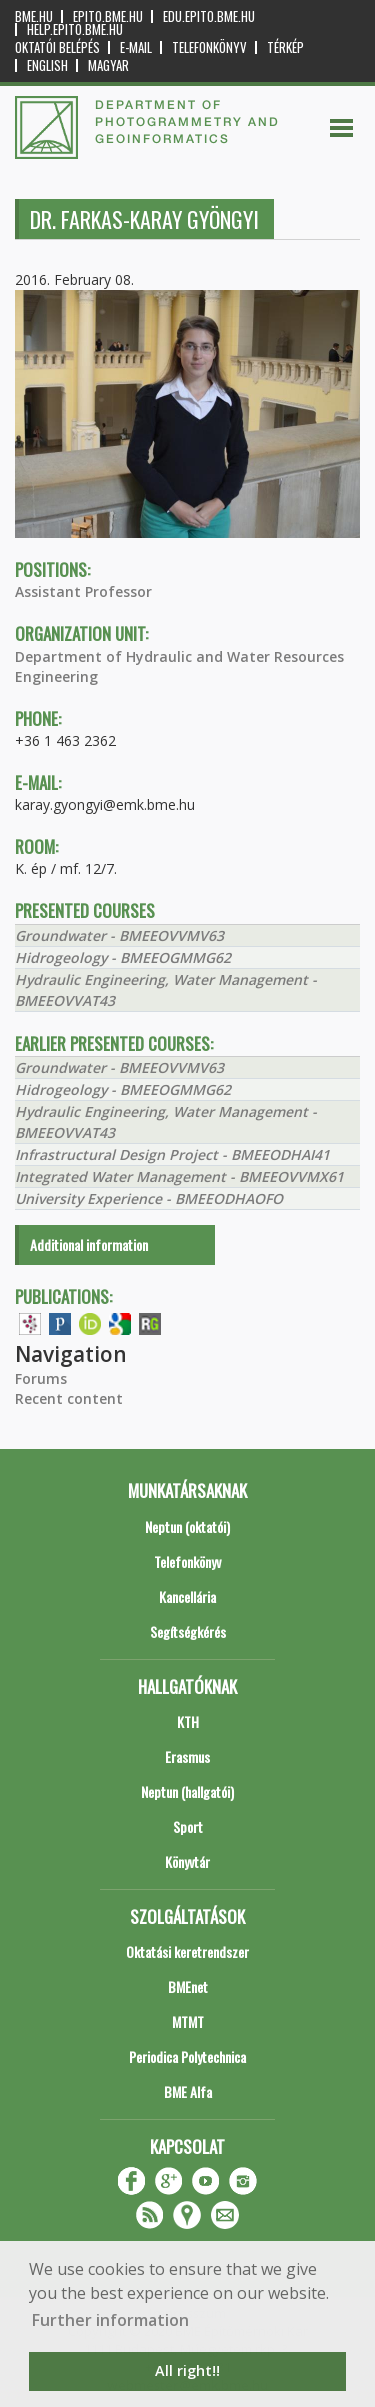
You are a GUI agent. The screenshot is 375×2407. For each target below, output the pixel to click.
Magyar (108, 65)
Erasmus (187, 1756)
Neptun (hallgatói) (187, 1791)
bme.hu (34, 16)
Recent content (69, 1398)
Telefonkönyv (209, 47)
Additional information (89, 1244)
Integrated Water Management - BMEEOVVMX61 (179, 1176)
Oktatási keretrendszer (187, 1951)
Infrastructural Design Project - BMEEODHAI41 (172, 1154)
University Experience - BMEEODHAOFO (149, 1198)
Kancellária (187, 1596)
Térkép (285, 47)
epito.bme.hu (108, 16)
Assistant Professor (83, 591)
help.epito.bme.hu (75, 29)
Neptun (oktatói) (187, 1526)
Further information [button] (110, 2320)
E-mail (136, 47)
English (47, 65)
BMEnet (188, 1986)
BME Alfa (188, 2091)
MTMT (188, 2021)
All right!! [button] (187, 2370)
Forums (41, 1378)
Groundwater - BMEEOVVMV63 (119, 935)
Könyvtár (187, 1861)
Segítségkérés (188, 1631)
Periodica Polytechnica (187, 2056)
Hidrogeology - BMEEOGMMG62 (123, 957)
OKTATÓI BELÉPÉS (57, 47)
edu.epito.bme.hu (209, 16)
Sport (188, 1826)
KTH (188, 1721)
